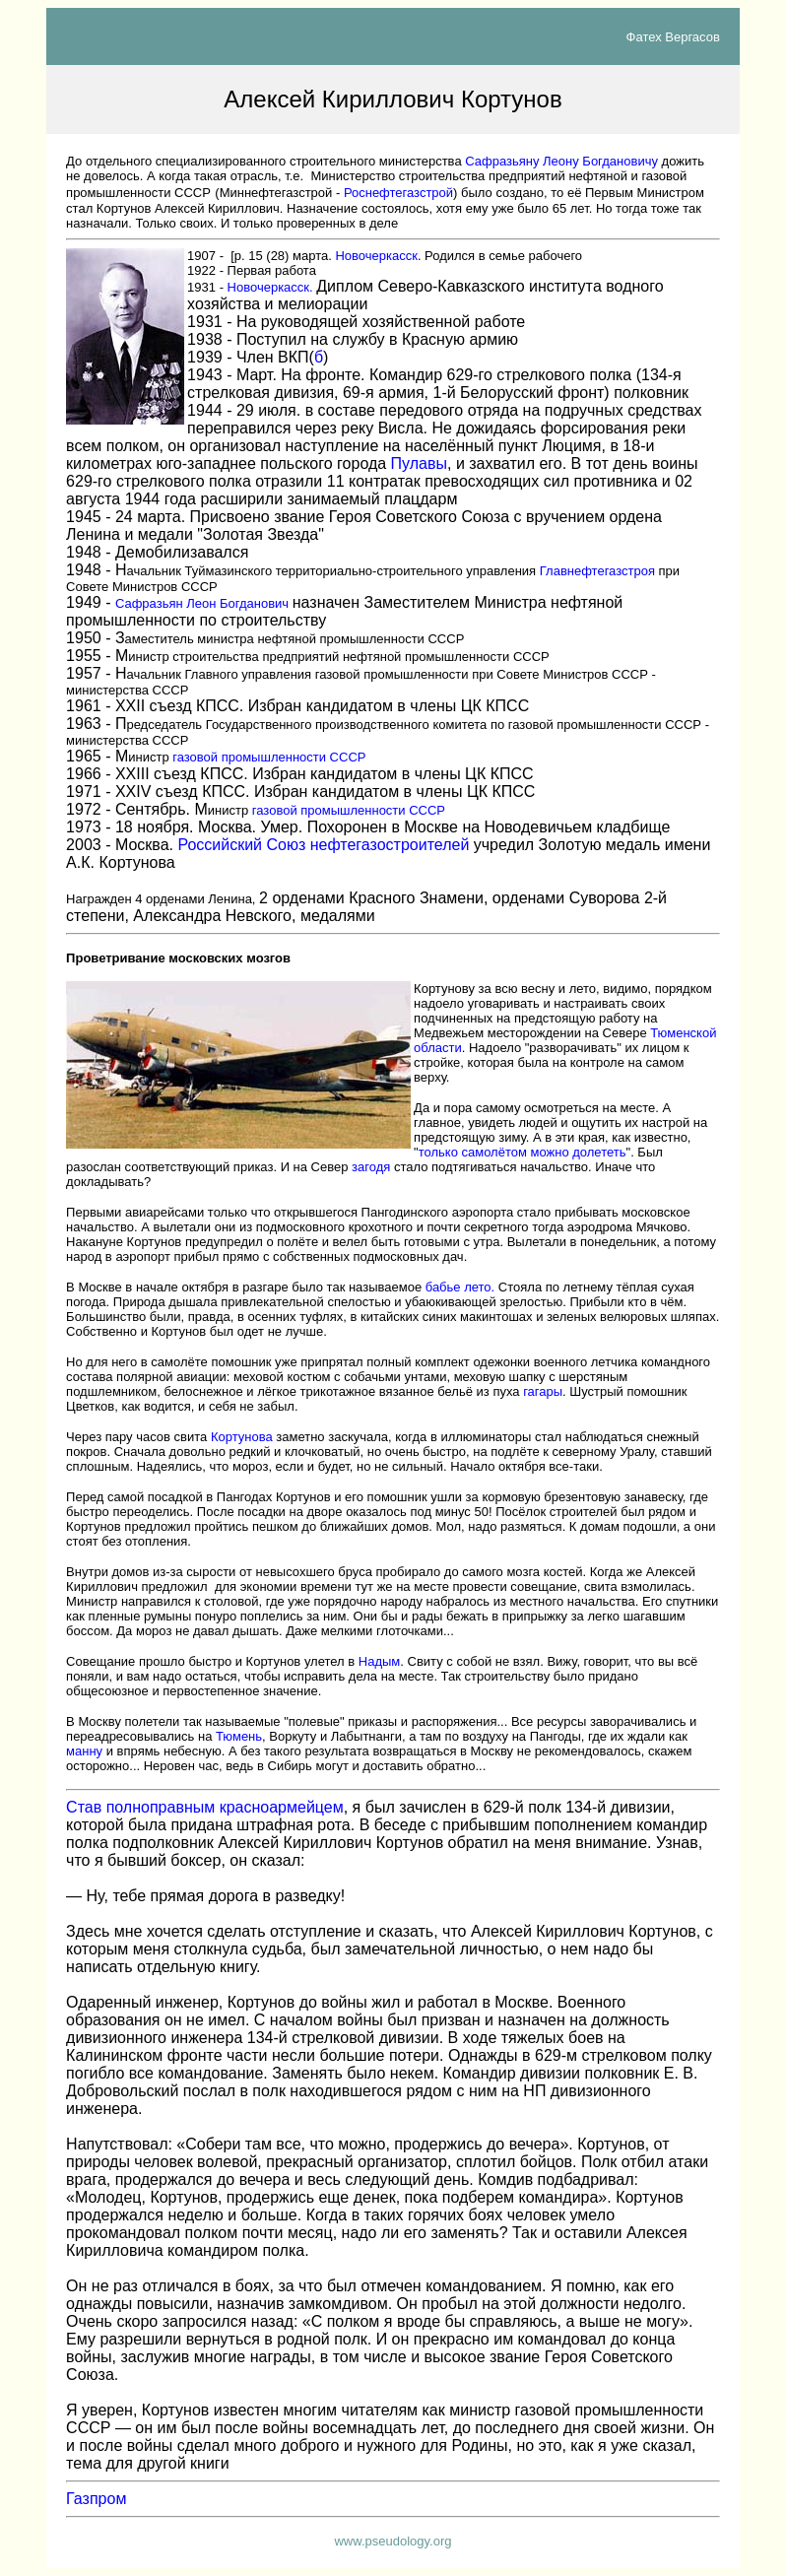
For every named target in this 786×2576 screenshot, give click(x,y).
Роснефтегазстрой (398, 192)
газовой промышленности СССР (268, 757)
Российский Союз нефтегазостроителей (323, 844)
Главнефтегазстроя (597, 570)
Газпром (96, 2498)
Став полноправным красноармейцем (205, 1807)
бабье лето (458, 1287)
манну (84, 1751)
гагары (542, 1391)
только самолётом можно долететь (522, 1152)
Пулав (419, 463)
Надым (380, 1661)
